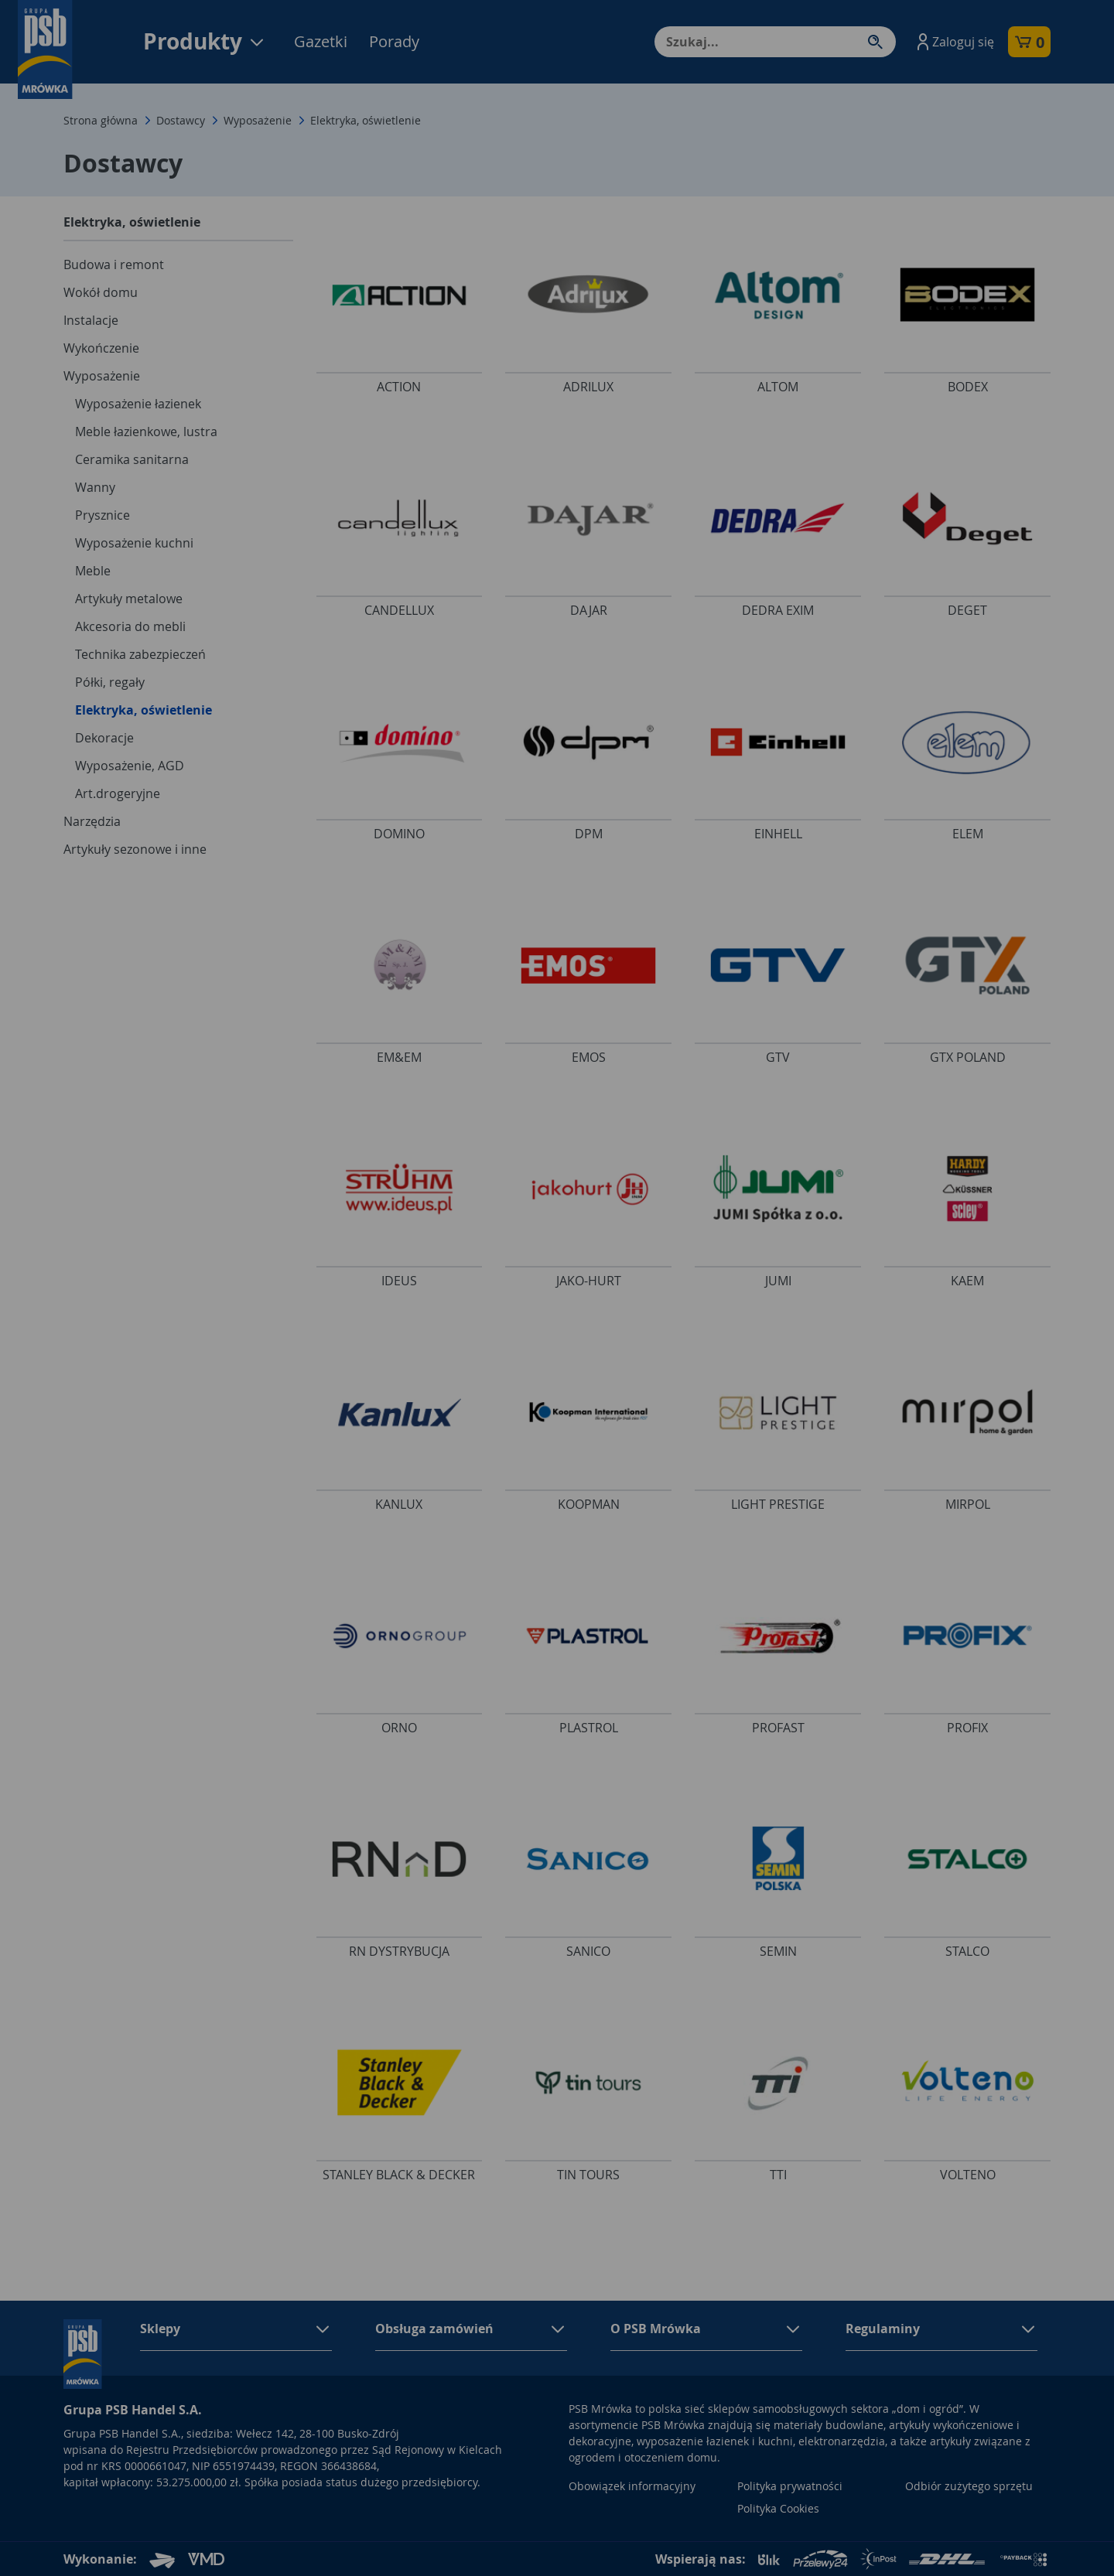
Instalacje (90, 320)
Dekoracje (104, 737)
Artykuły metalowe (129, 598)
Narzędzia (92, 821)
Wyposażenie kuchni (134, 542)
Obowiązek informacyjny (632, 2486)
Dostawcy (180, 120)
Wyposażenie (258, 120)
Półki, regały (110, 682)
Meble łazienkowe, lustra (146, 431)
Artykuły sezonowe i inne (135, 849)
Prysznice (102, 515)
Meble (93, 570)
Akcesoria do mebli (130, 626)
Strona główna (100, 120)
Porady (394, 41)
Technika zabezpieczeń (140, 654)
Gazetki (320, 41)
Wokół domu (100, 292)
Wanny (95, 487)
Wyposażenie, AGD (129, 765)
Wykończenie (101, 348)
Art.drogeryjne (117, 793)
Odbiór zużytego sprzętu (969, 2486)
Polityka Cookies (778, 2508)
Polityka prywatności (789, 2486)
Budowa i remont (113, 264)
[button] (954, 41)
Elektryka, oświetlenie (143, 709)
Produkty (204, 41)
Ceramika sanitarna (132, 459)
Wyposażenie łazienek (138, 403)
